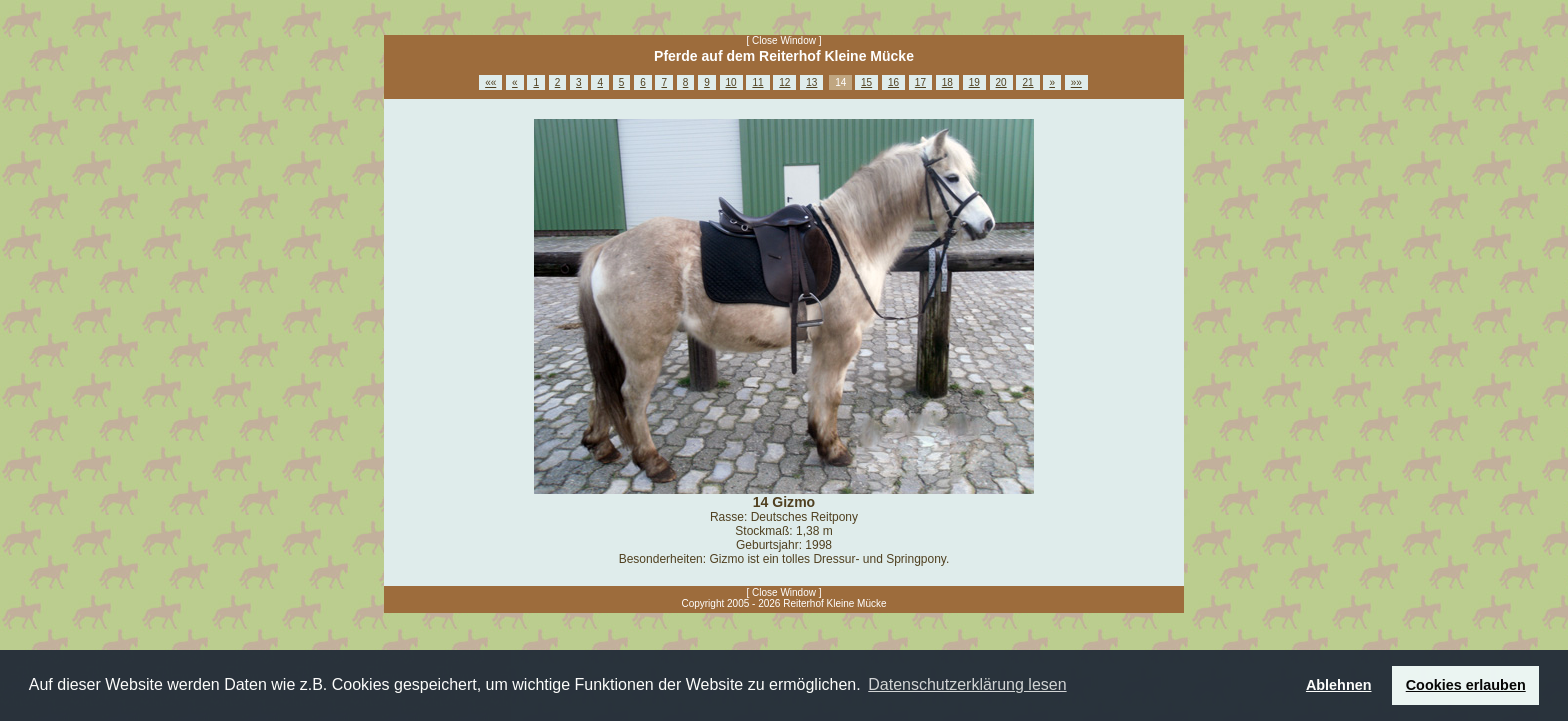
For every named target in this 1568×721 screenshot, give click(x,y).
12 (784, 82)
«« (490, 82)
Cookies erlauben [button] (1466, 685)
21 (1027, 82)
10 (731, 82)
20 (1001, 82)
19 (974, 82)
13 (811, 82)
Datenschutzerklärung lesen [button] (967, 684)
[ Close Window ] (783, 40)
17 (920, 82)
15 (866, 82)
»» (1076, 82)
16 (893, 82)
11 (757, 82)
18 (947, 82)
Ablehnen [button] (1339, 685)
